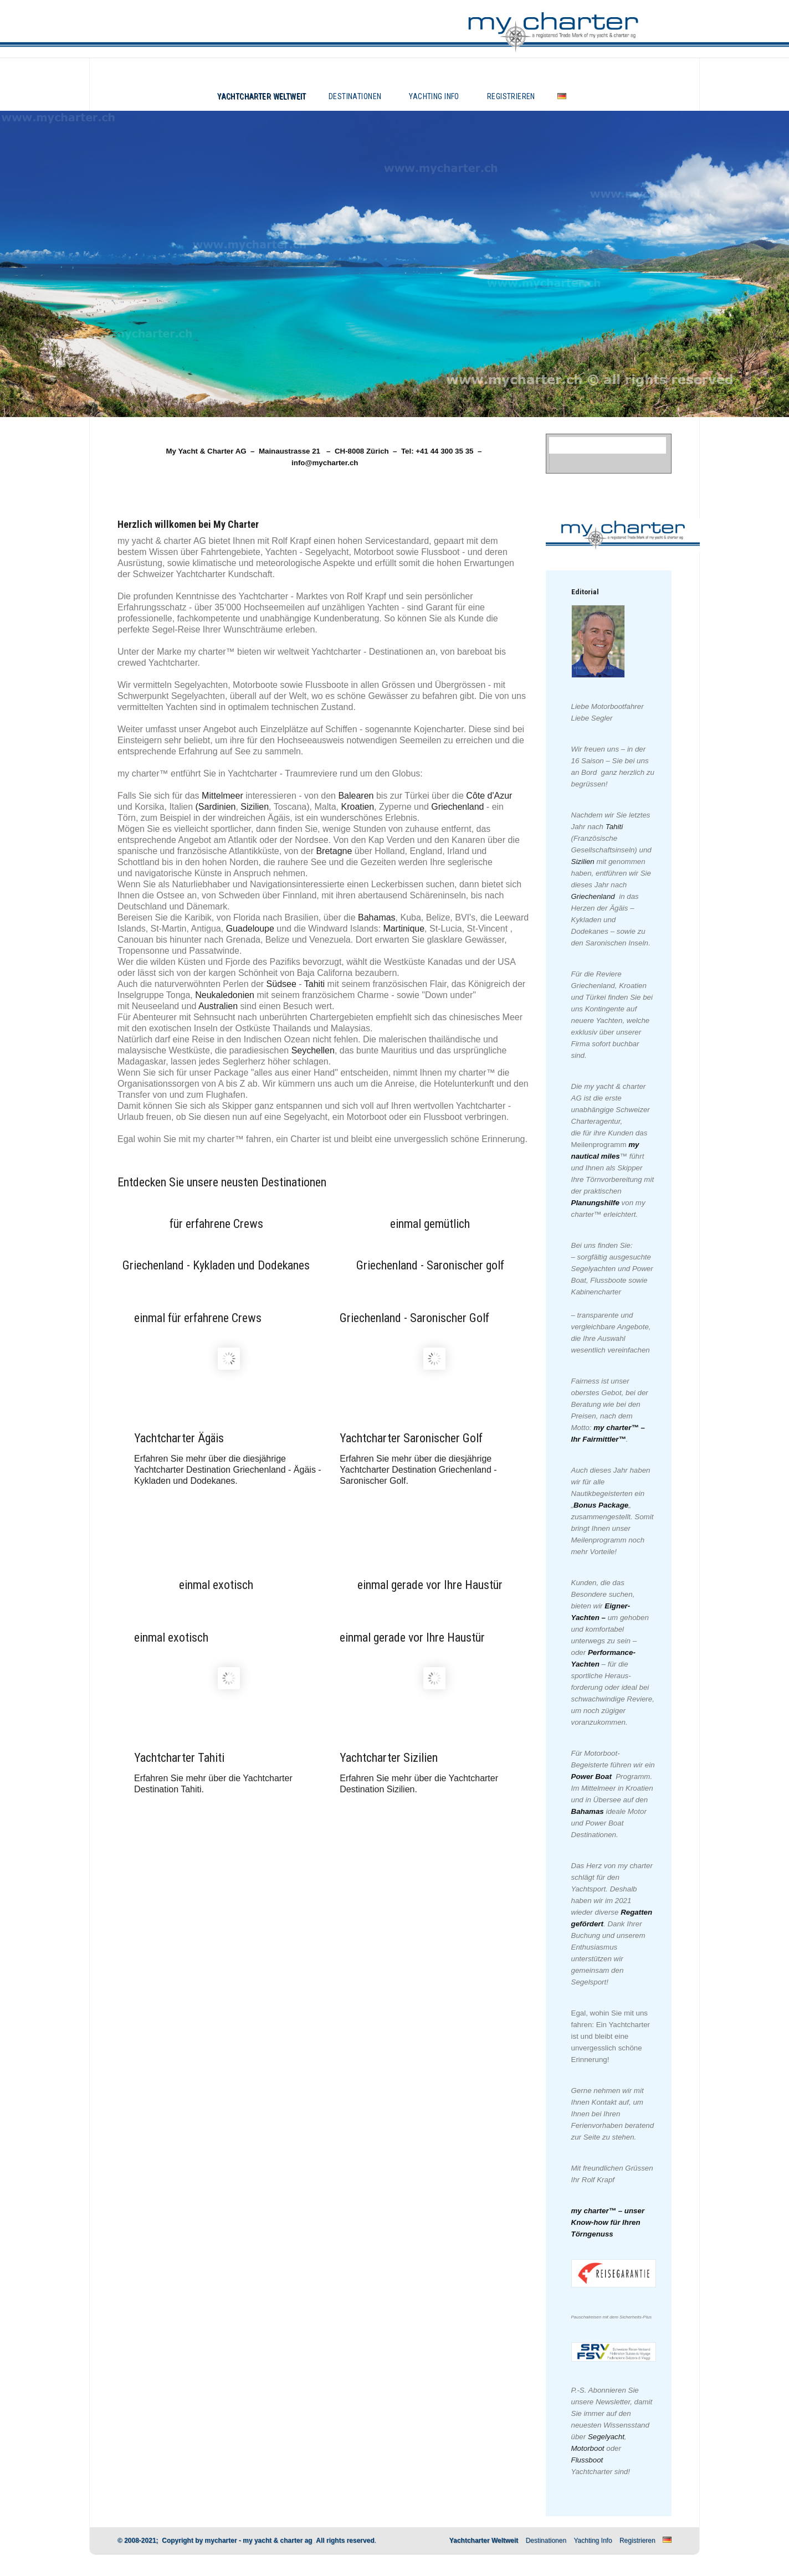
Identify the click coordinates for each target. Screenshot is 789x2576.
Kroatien (357, 806)
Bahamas (377, 917)
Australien (218, 1006)
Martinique (403, 928)
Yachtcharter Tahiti (179, 1758)
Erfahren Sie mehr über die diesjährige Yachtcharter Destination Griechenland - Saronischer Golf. (418, 1469)
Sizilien (254, 806)
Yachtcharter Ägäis (179, 1438)
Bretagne (334, 851)
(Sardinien (216, 806)
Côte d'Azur (489, 795)
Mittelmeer (222, 795)
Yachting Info (434, 96)
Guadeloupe (250, 928)
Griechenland (457, 806)
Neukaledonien (224, 995)
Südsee (281, 984)
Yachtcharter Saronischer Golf (411, 1438)
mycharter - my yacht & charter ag (258, 2540)
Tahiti (314, 984)
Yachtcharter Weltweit (261, 96)
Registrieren (511, 96)
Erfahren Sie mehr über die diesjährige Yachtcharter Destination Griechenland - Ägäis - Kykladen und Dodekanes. (227, 1469)
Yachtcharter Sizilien (389, 1758)
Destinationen (355, 96)
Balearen (355, 795)
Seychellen (313, 1050)
